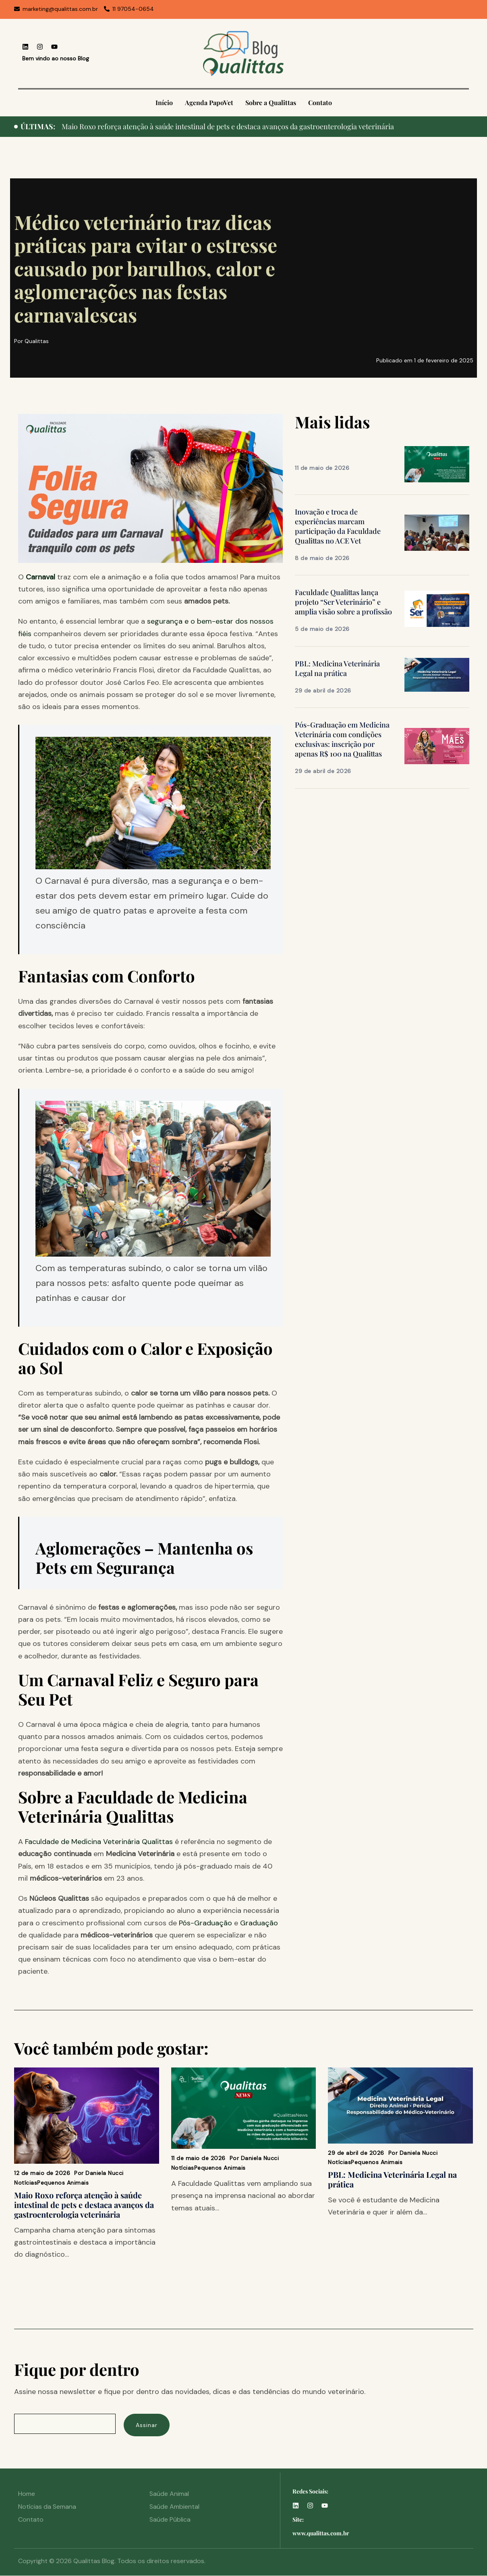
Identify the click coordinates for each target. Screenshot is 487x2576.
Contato (320, 102)
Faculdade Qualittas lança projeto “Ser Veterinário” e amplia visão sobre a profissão (343, 601)
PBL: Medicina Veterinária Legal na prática (337, 668)
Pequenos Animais (63, 2182)
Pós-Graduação (204, 1923)
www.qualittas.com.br (320, 2533)
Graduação (259, 1923)
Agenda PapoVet (209, 102)
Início (164, 102)
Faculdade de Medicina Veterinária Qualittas (99, 1841)
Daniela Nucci (104, 2173)
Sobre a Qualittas (270, 102)
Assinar (146, 2425)
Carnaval (41, 577)
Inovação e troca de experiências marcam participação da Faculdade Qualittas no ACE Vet (338, 526)
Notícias (25, 2182)
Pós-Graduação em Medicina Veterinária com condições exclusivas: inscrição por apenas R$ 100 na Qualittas (342, 739)
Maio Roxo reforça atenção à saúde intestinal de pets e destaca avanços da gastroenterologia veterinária (228, 126)
